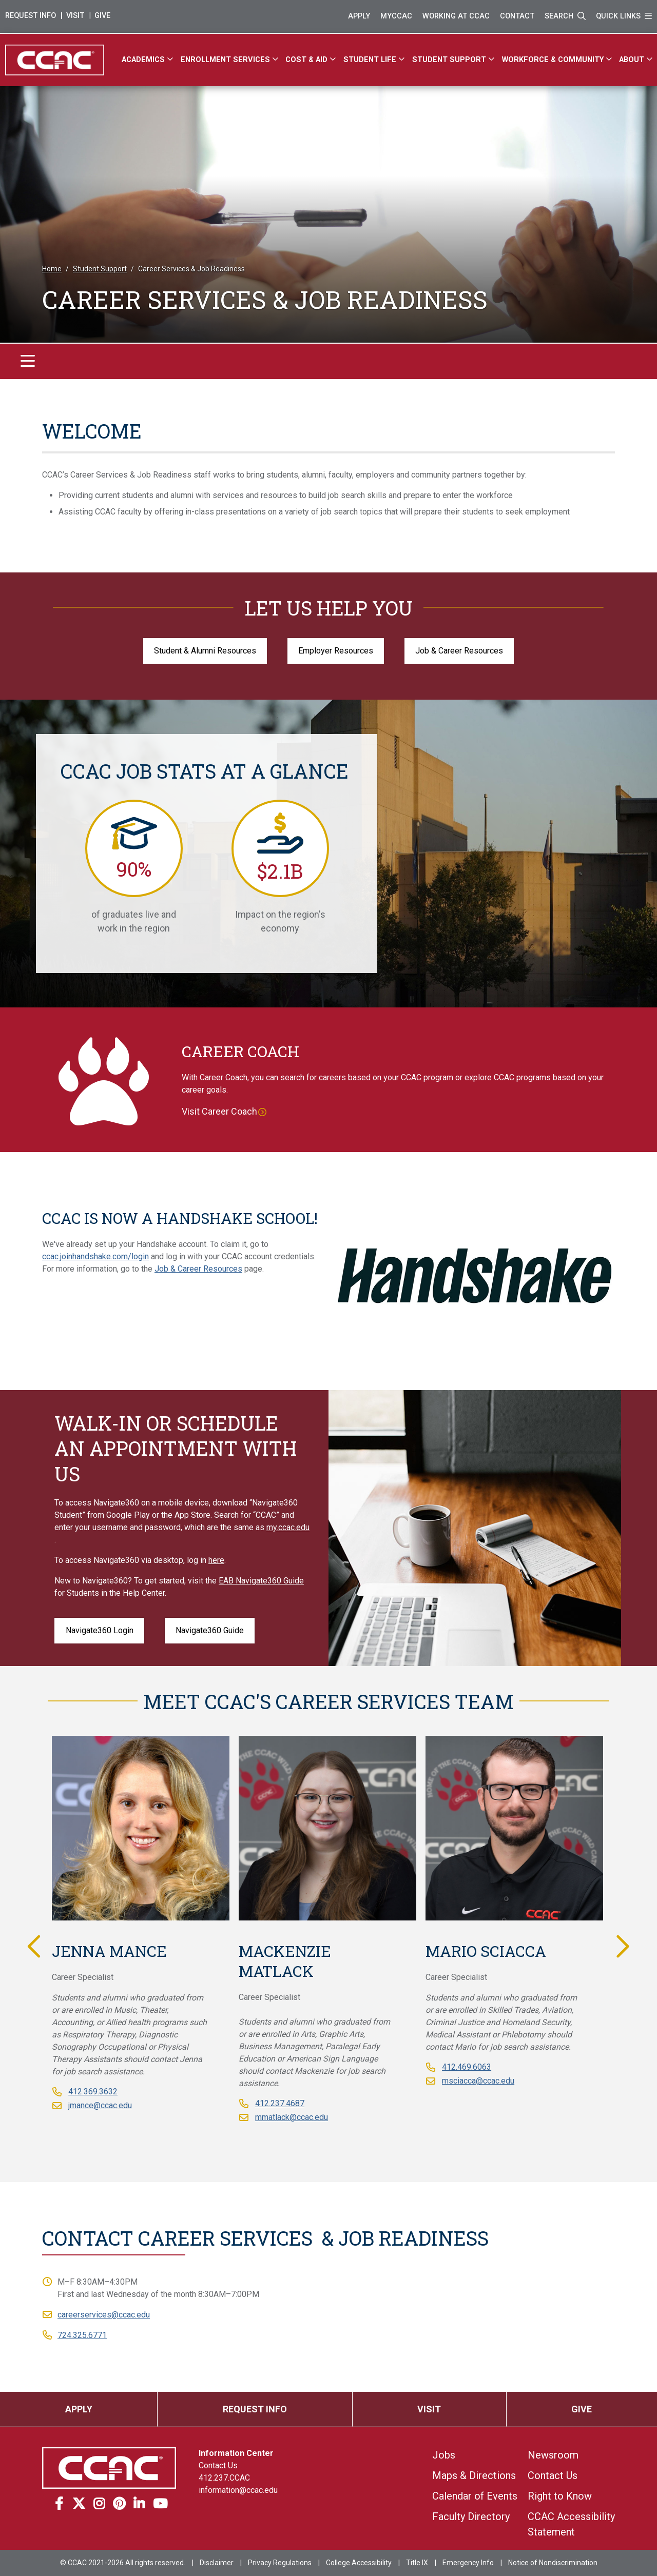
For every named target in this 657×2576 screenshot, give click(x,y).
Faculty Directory (471, 2516)
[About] (636, 60)
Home (52, 269)
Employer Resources (335, 651)
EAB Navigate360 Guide (261, 1581)
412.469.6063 (466, 2067)
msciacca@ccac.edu (478, 2081)
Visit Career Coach (219, 1111)
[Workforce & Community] (558, 60)
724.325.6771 (82, 2335)
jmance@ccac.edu (100, 2105)
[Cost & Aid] (312, 60)
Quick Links (624, 16)
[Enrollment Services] (230, 60)
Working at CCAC (456, 16)
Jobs (443, 2455)
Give (102, 15)
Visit (75, 15)
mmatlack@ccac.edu (291, 2117)
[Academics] (148, 60)
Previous (36, 1946)
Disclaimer (217, 2563)
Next (621, 1946)
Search (565, 16)
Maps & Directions (474, 2475)
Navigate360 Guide (210, 1630)
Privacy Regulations (280, 2563)
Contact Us (218, 2465)
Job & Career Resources (459, 651)
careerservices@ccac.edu (103, 2315)
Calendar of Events (474, 2496)
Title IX (417, 2563)
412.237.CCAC (224, 2478)
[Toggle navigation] (28, 361)
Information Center (236, 2453)
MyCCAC (396, 16)
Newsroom (553, 2455)
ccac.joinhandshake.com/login (95, 1256)
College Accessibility (359, 2563)
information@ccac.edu (238, 2490)
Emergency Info (468, 2563)
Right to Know (560, 2496)
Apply (359, 16)
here (216, 1560)
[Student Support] (454, 60)
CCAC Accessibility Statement (571, 2524)
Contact (517, 16)
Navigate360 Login (99, 1630)
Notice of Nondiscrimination (552, 2563)
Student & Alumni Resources (205, 651)
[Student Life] (375, 60)
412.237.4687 (279, 2103)
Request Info (30, 15)
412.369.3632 (93, 2091)
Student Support (100, 269)
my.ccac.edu (288, 1527)
